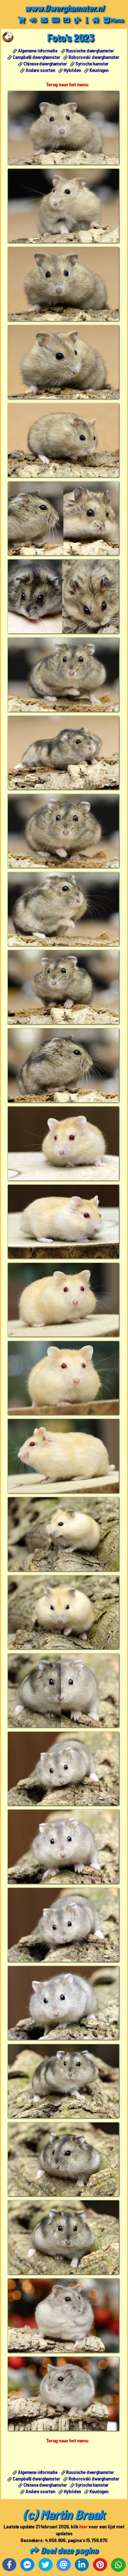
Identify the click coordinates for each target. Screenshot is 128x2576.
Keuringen (98, 70)
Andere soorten (40, 70)
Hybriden (72, 70)
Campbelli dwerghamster (36, 57)
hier (83, 2526)
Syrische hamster (91, 63)
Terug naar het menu (67, 84)
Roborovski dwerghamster (94, 57)
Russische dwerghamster (90, 50)
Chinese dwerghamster (45, 63)
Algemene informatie (37, 50)
